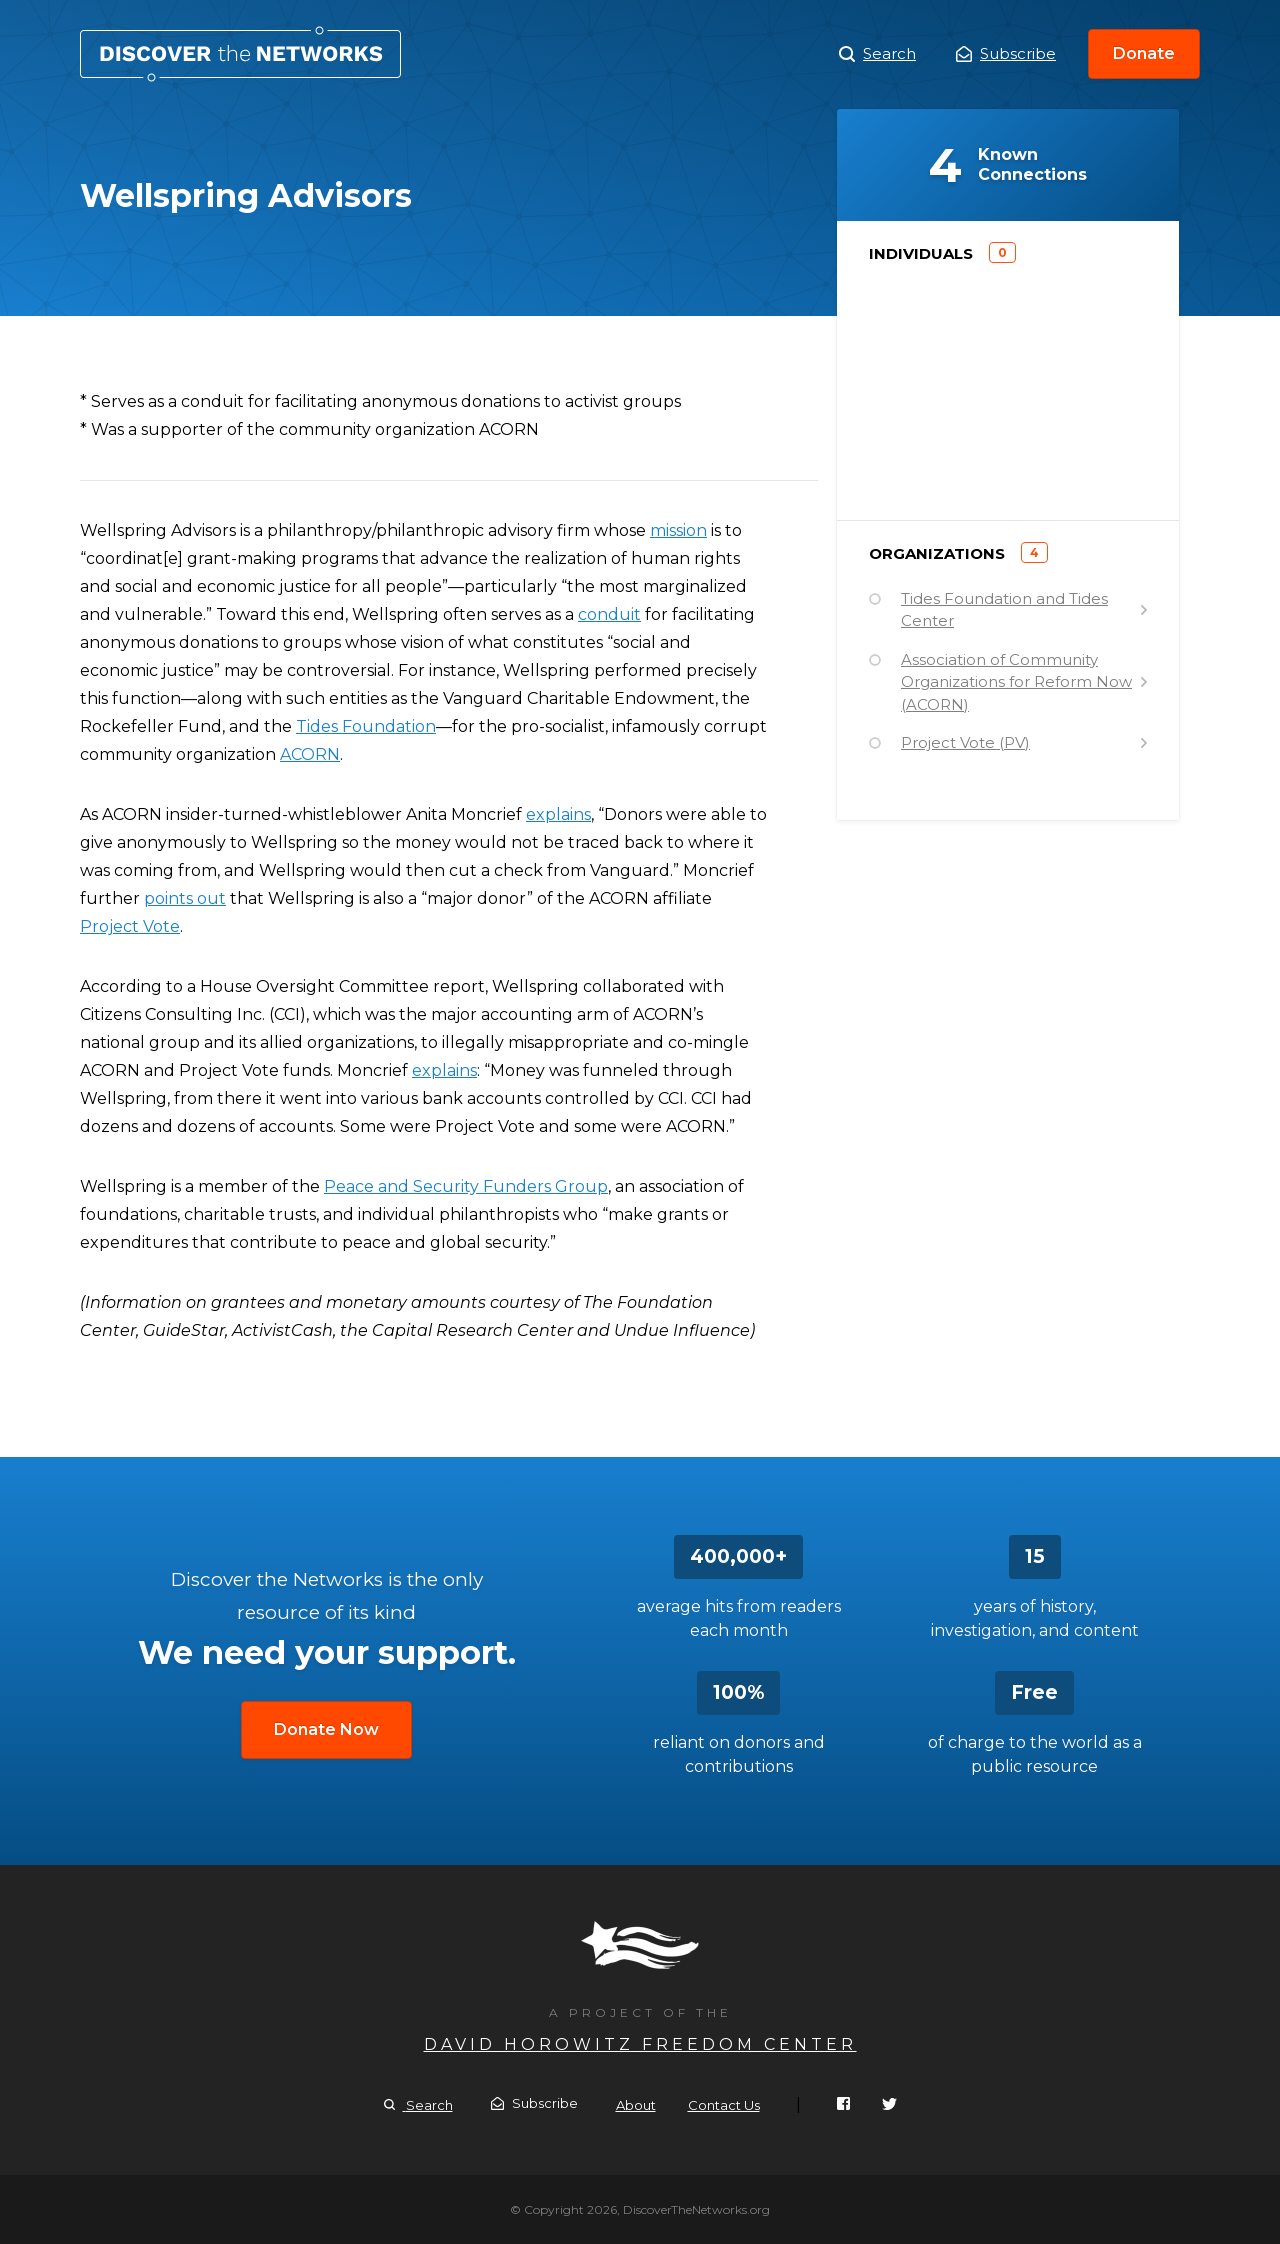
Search (877, 54)
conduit (609, 614)
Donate (1144, 53)
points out (185, 898)
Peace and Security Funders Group (466, 1186)
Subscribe (1006, 53)
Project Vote (130, 926)
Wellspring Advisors (240, 54)
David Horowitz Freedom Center (640, 2044)
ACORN (310, 754)
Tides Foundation (366, 726)
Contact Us (724, 2105)
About (636, 2105)
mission (678, 530)
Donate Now (326, 1729)
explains (558, 814)
